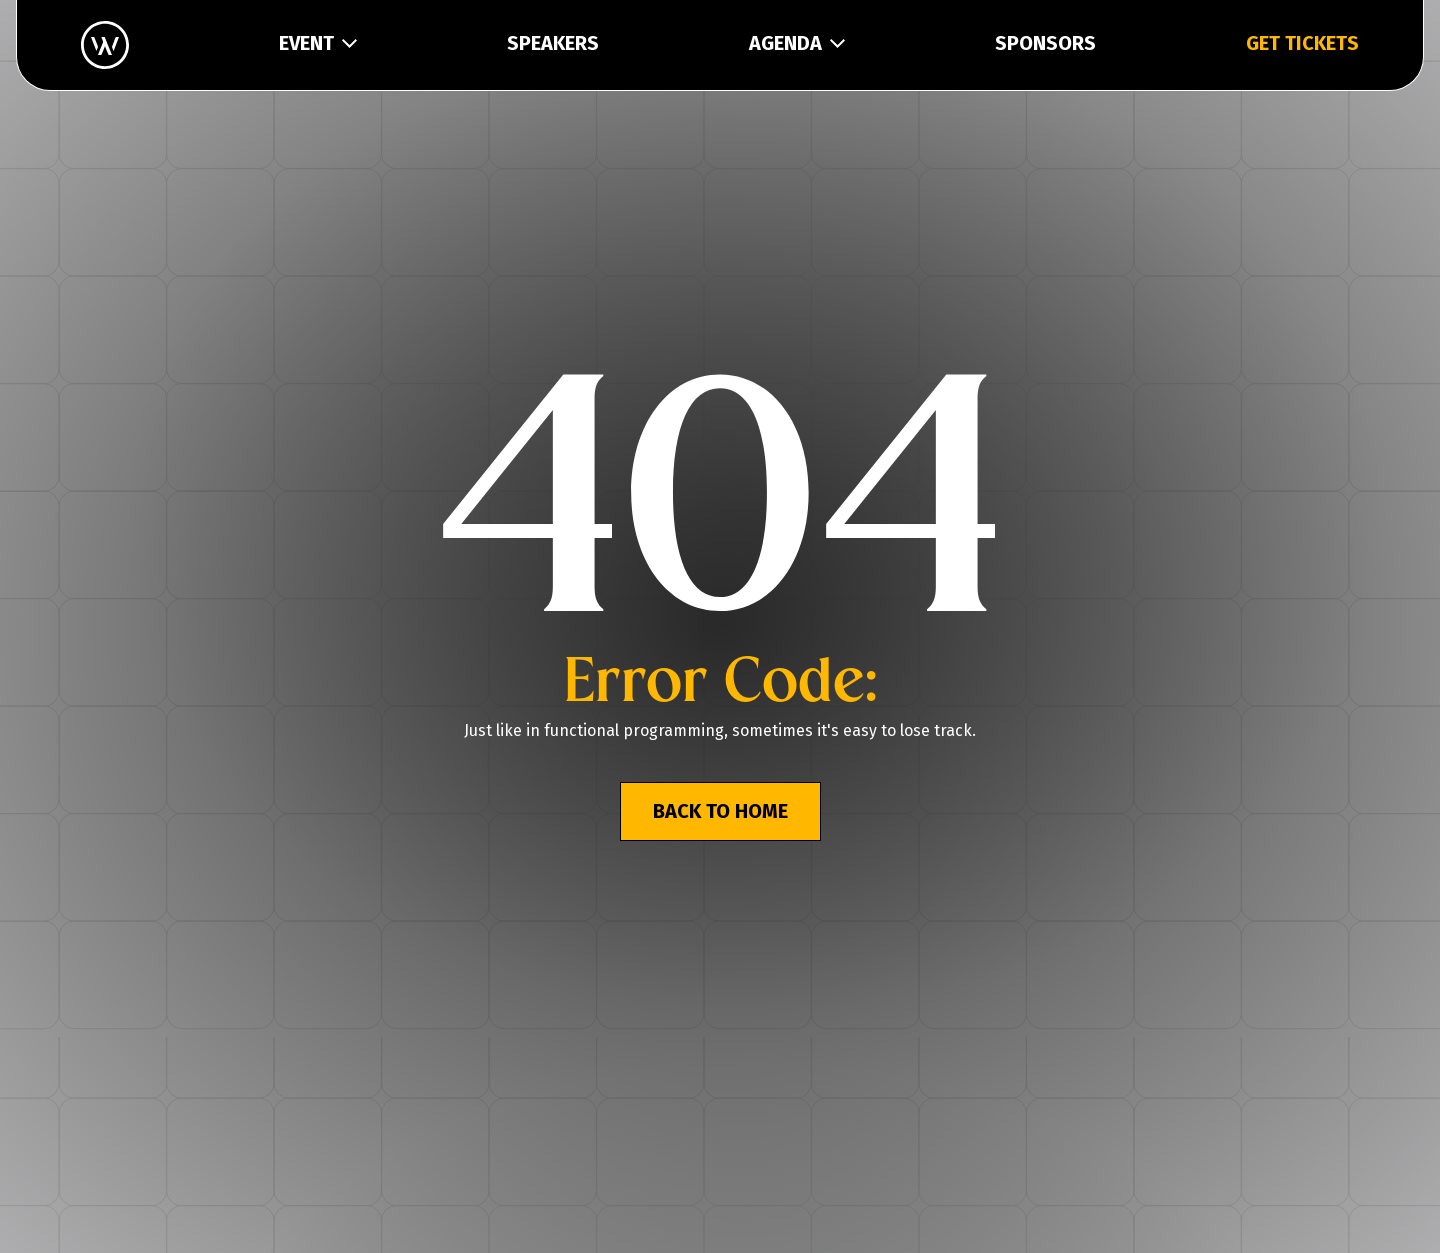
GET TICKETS (1302, 43)
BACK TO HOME (720, 811)
